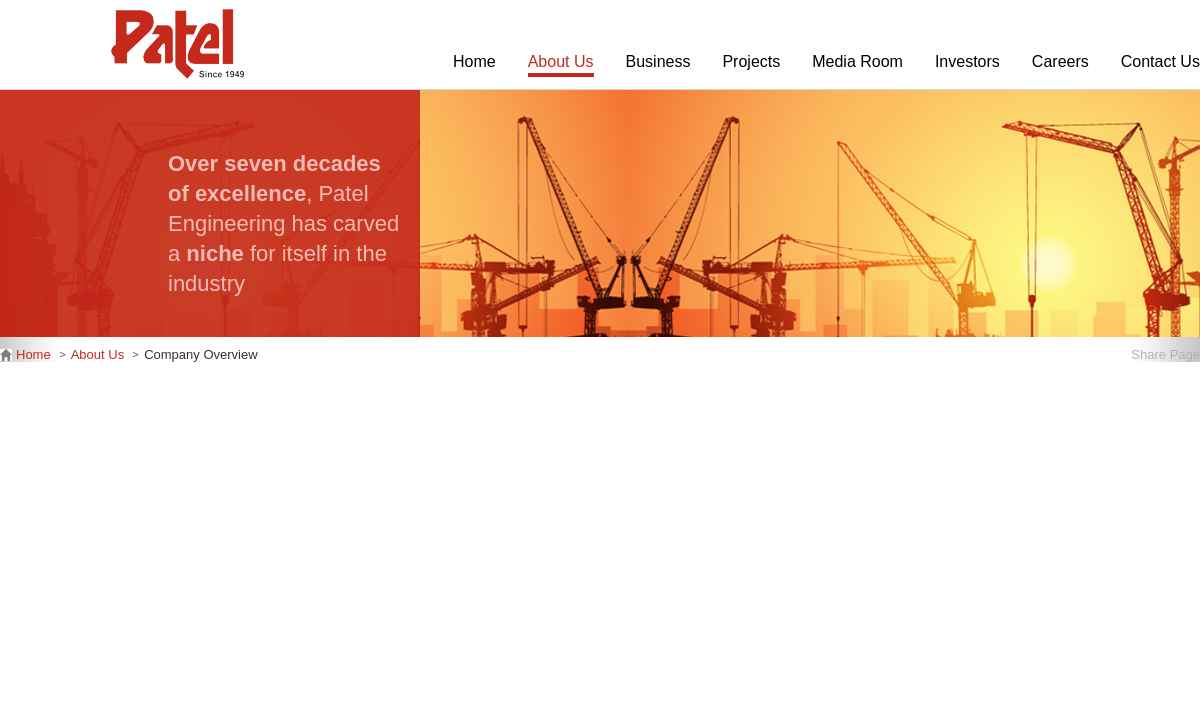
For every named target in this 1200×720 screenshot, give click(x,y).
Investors (967, 61)
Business (658, 61)
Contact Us (1160, 61)
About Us (561, 61)
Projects (751, 61)
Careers (1060, 61)
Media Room (857, 61)
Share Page (1165, 354)
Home (474, 61)
